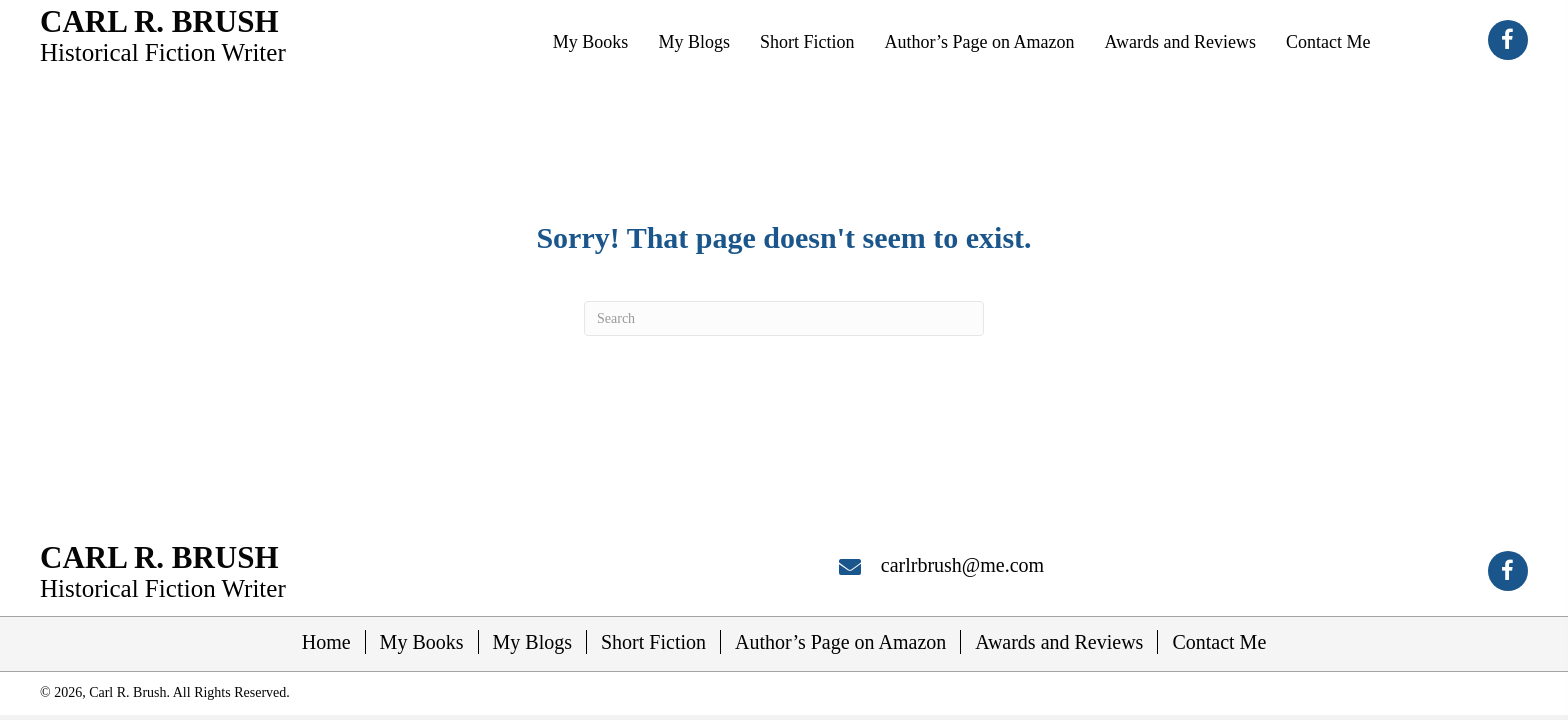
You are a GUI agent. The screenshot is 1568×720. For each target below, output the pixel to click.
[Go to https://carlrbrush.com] (163, 34)
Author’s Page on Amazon (840, 642)
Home (326, 642)
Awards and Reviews (1059, 642)
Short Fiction (653, 642)
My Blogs (532, 642)
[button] (1508, 40)
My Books (422, 642)
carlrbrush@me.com (962, 565)
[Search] (784, 318)
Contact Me (1219, 642)
